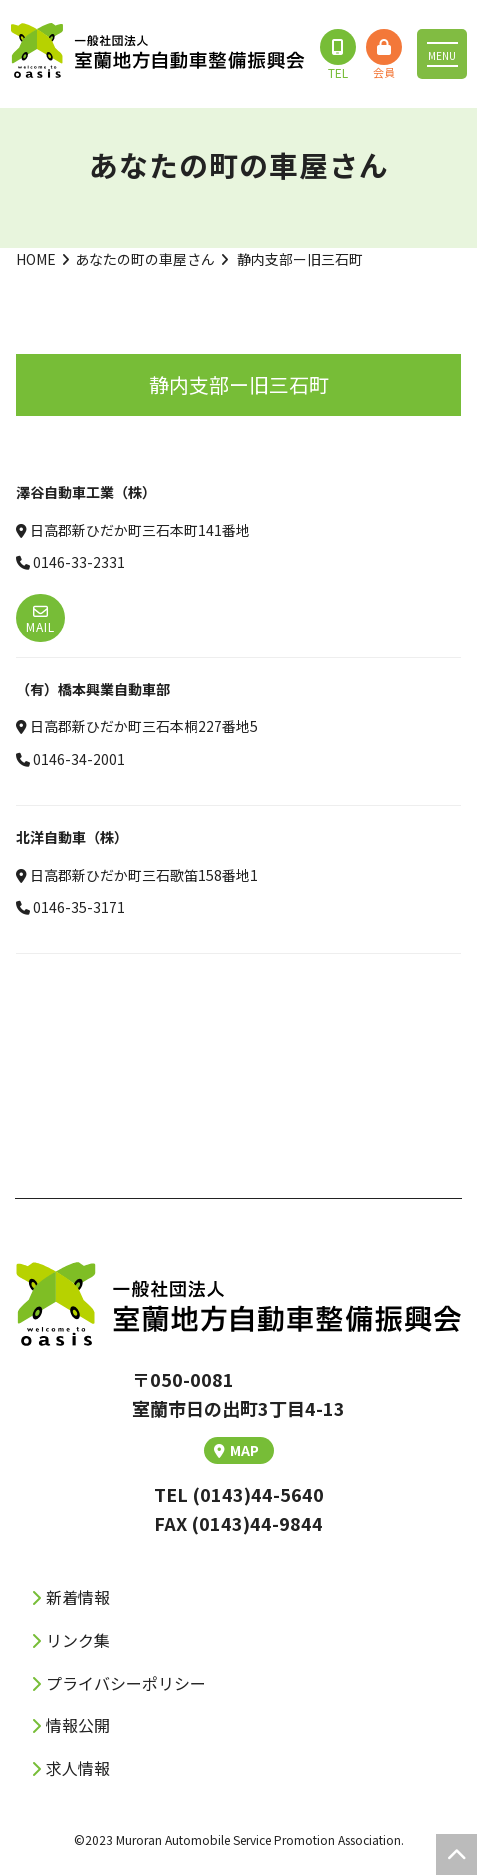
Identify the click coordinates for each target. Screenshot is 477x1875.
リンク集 (78, 1640)
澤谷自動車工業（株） (86, 492)
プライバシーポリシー (126, 1683)
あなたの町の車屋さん (145, 259)
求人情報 (78, 1768)
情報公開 (78, 1725)
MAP (236, 1450)
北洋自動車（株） (72, 837)
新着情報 (78, 1597)
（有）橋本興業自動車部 (93, 689)
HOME (36, 259)
